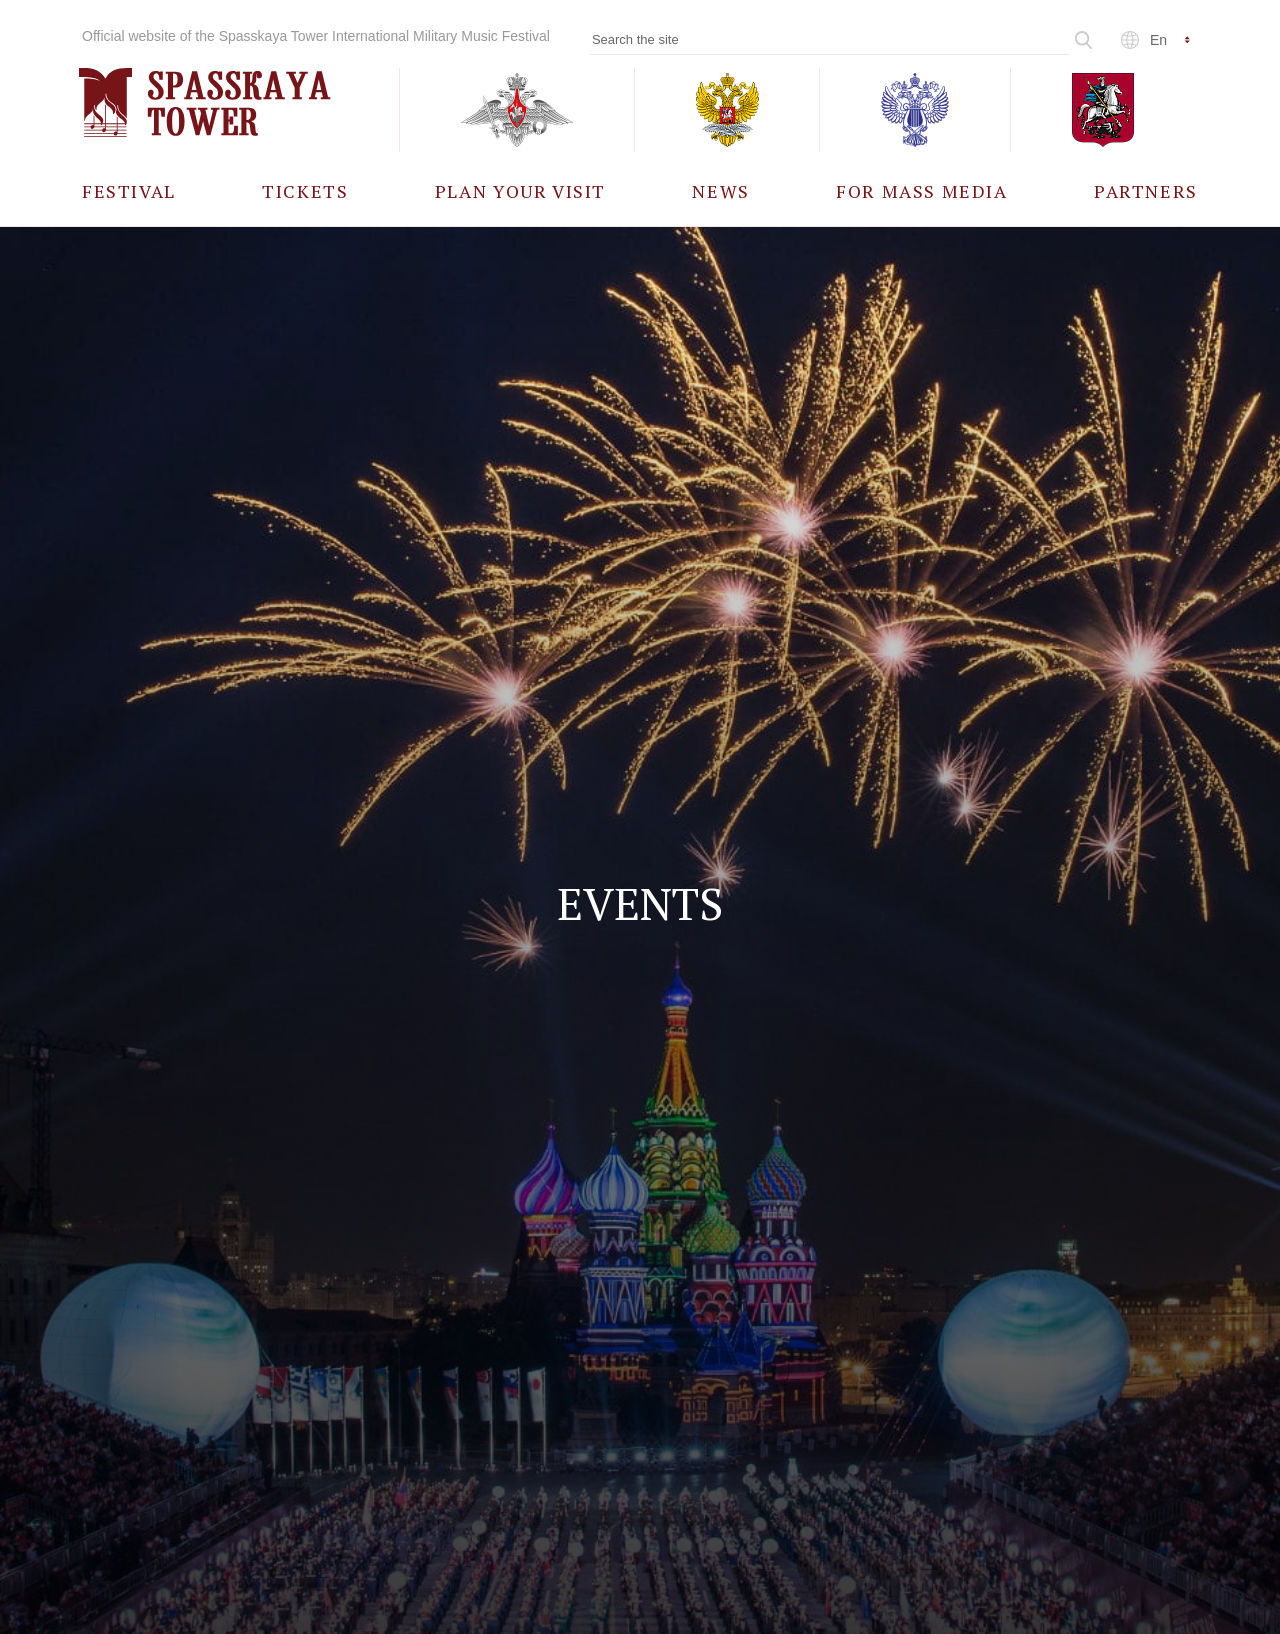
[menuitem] (129, 190)
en (1158, 40)
